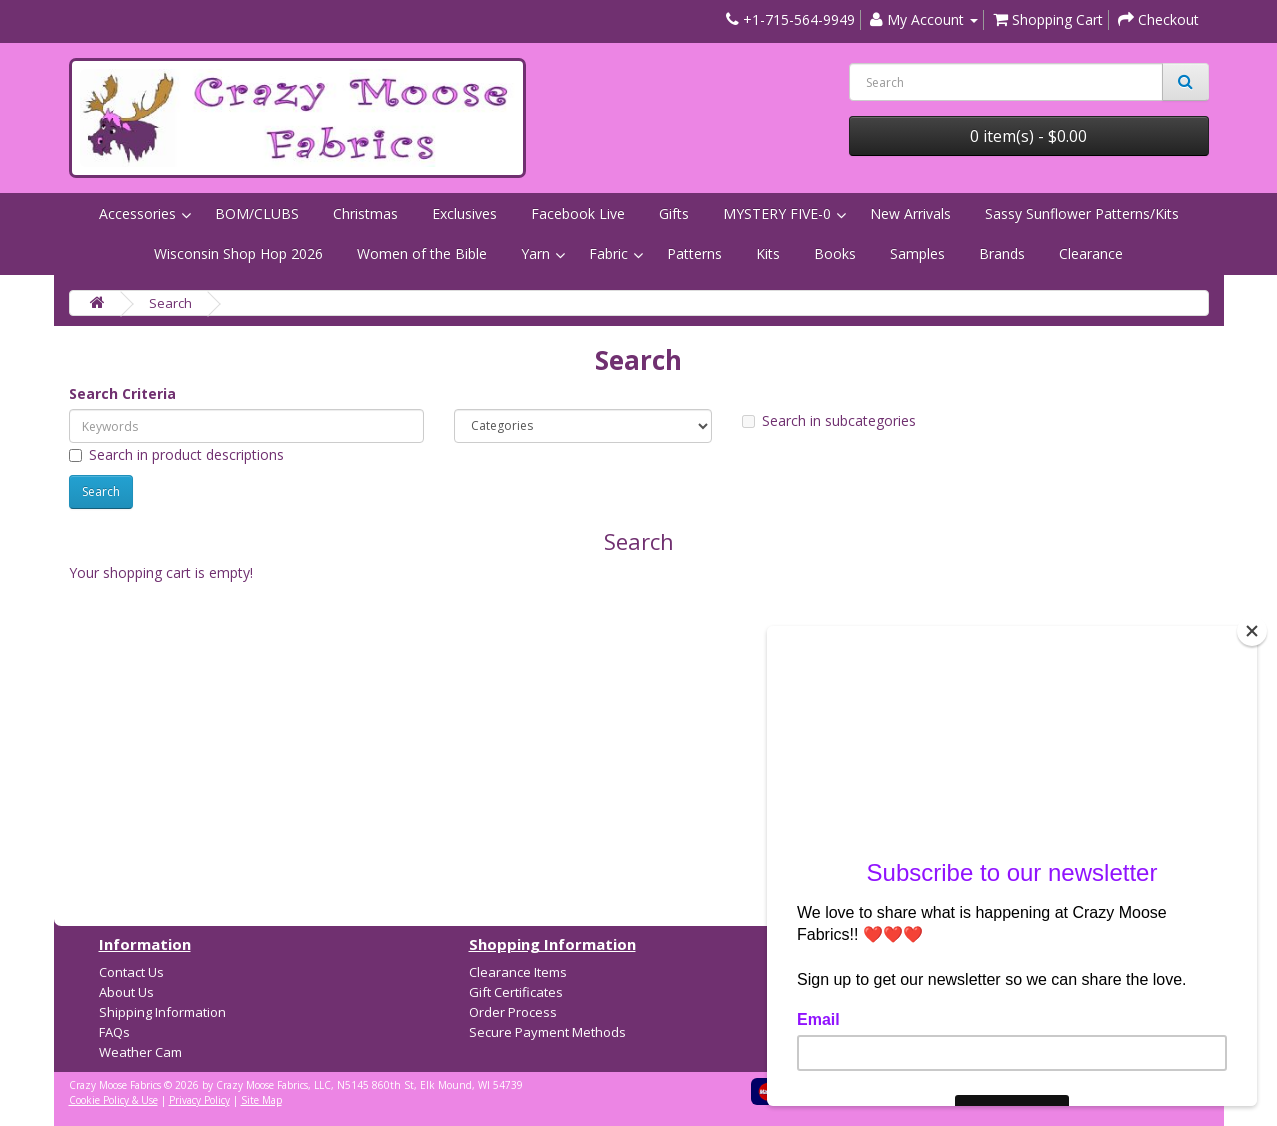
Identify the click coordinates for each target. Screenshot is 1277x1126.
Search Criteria (122, 393)
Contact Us (131, 972)
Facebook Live (578, 213)
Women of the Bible (422, 253)
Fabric (608, 253)
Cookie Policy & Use (113, 1100)
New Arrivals (910, 213)
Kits (768, 253)
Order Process (513, 1012)
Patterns (694, 253)
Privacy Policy (199, 1100)
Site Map (261, 1100)
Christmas (365, 213)
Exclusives (464, 213)
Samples (917, 253)
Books (835, 253)
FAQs (114, 1032)
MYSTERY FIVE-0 (777, 213)
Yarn (535, 253)
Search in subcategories (829, 420)
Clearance (1091, 253)
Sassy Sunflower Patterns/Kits (1082, 213)
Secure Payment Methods (547, 1032)
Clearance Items (518, 972)
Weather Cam (140, 1052)
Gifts (674, 213)
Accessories (137, 213)
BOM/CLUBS (257, 213)
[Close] (1252, 631)
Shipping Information (162, 1012)
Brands (1002, 253)
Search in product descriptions (176, 454)
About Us (126, 992)
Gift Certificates (516, 992)
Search (170, 303)
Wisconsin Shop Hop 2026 (238, 253)
